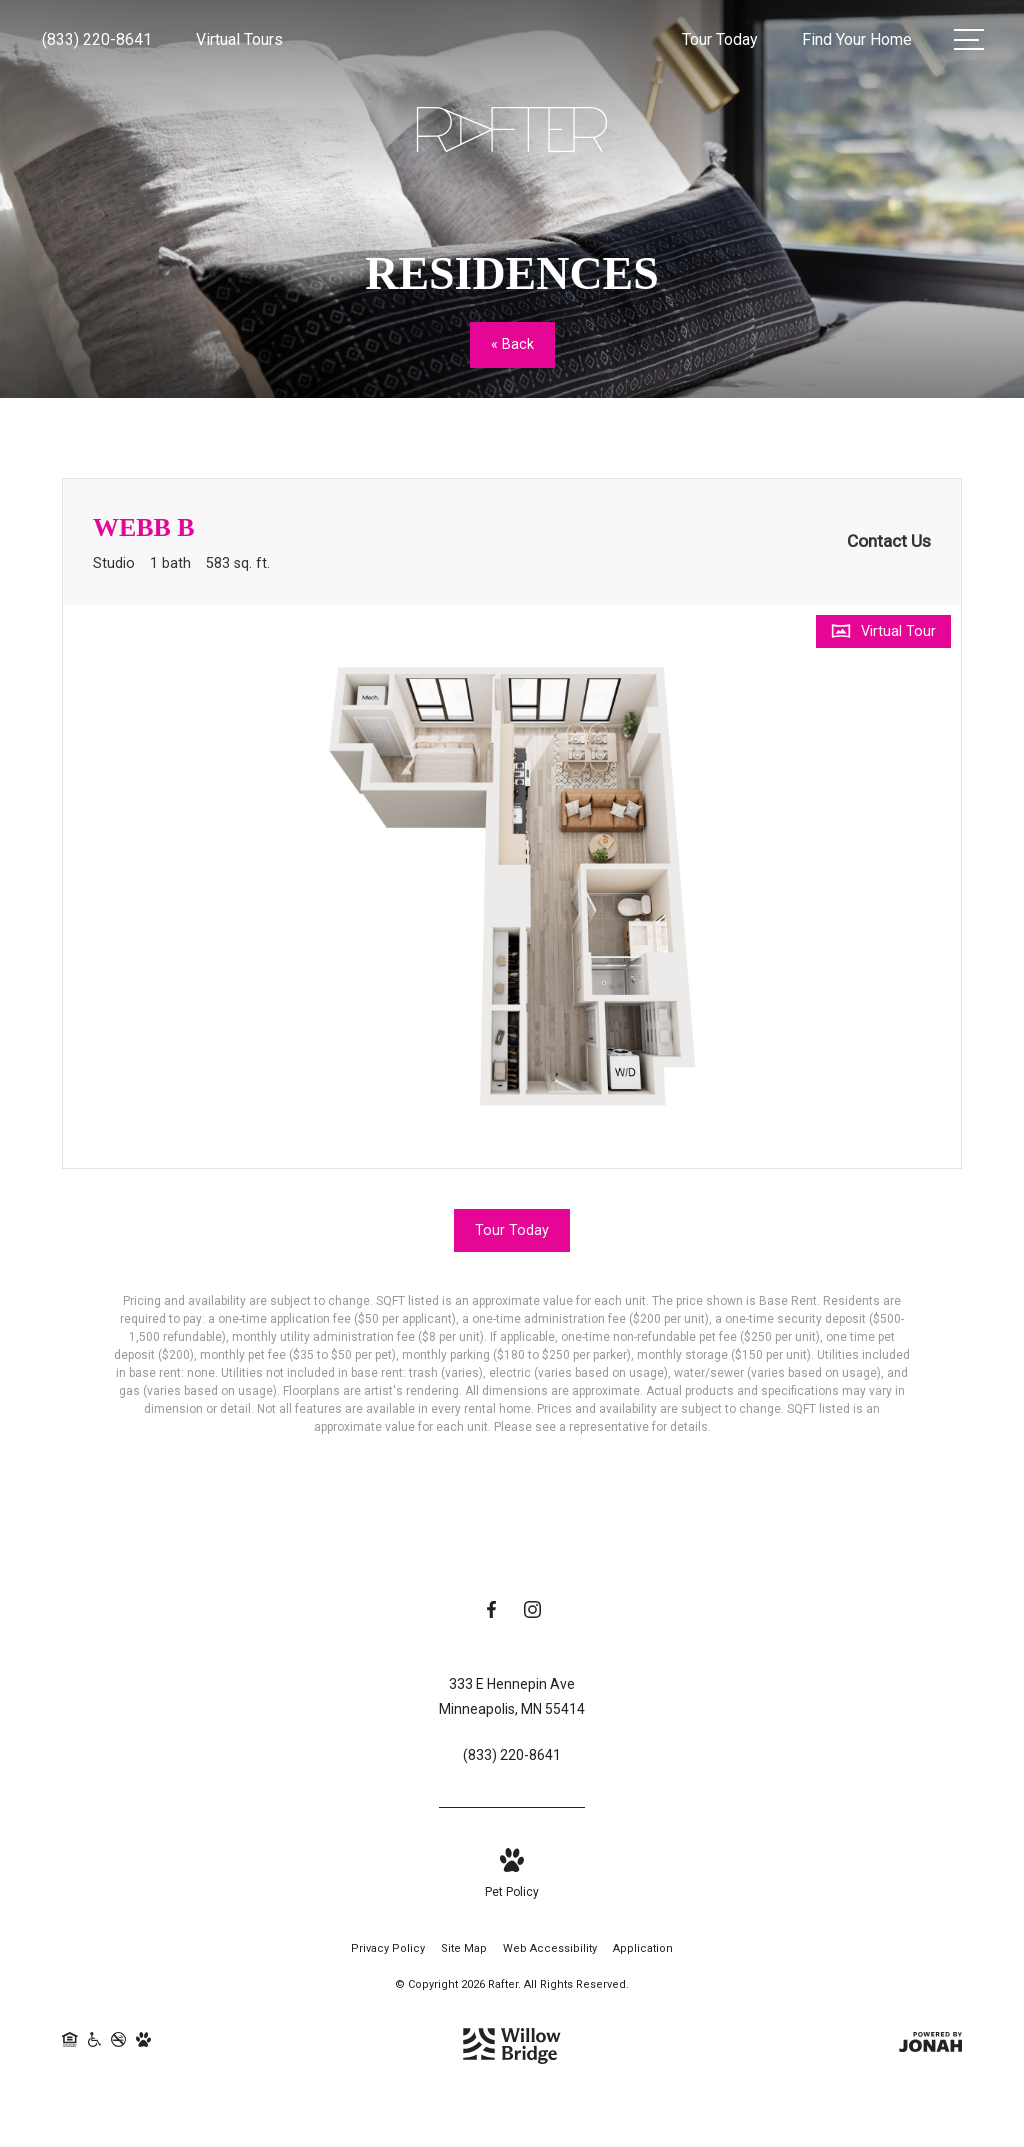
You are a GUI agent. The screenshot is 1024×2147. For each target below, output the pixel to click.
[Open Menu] (969, 39)
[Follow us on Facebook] (491, 1615)
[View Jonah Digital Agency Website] (930, 2049)
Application (643, 1951)
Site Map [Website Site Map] (464, 1951)
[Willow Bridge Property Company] (512, 2044)
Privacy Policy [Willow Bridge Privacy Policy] (388, 1951)
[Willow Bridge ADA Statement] (95, 2049)
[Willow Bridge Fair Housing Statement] (70, 2049)
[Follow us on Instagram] (532, 1615)
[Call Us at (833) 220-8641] (97, 40)
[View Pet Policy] (512, 1878)
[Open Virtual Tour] (883, 631)
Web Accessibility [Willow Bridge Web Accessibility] (550, 1951)
